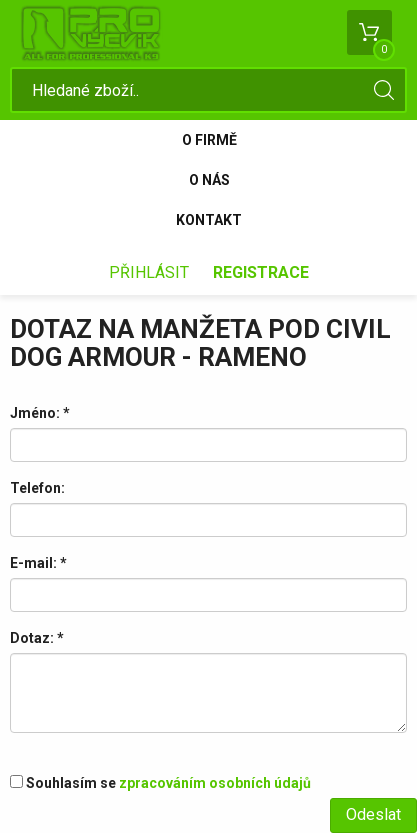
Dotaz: (37, 638)
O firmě (209, 140)
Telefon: (37, 488)
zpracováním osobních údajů (215, 783)
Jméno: (40, 413)
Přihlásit (149, 272)
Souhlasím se (160, 783)
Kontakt (209, 220)
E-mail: (38, 563)
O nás (209, 180)
